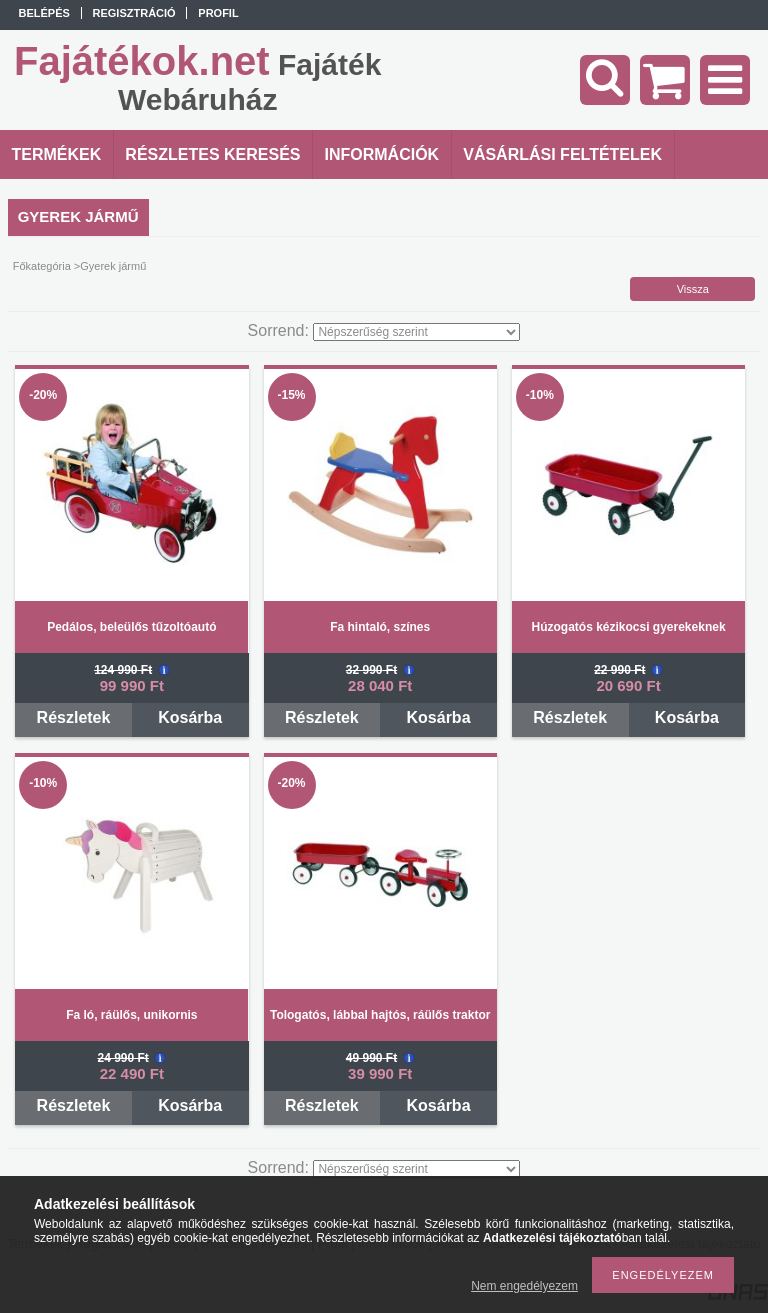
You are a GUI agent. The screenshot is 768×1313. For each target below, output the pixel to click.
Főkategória (42, 266)
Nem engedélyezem (524, 1286)
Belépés (44, 13)
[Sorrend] (416, 332)
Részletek (74, 717)
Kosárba (190, 717)
